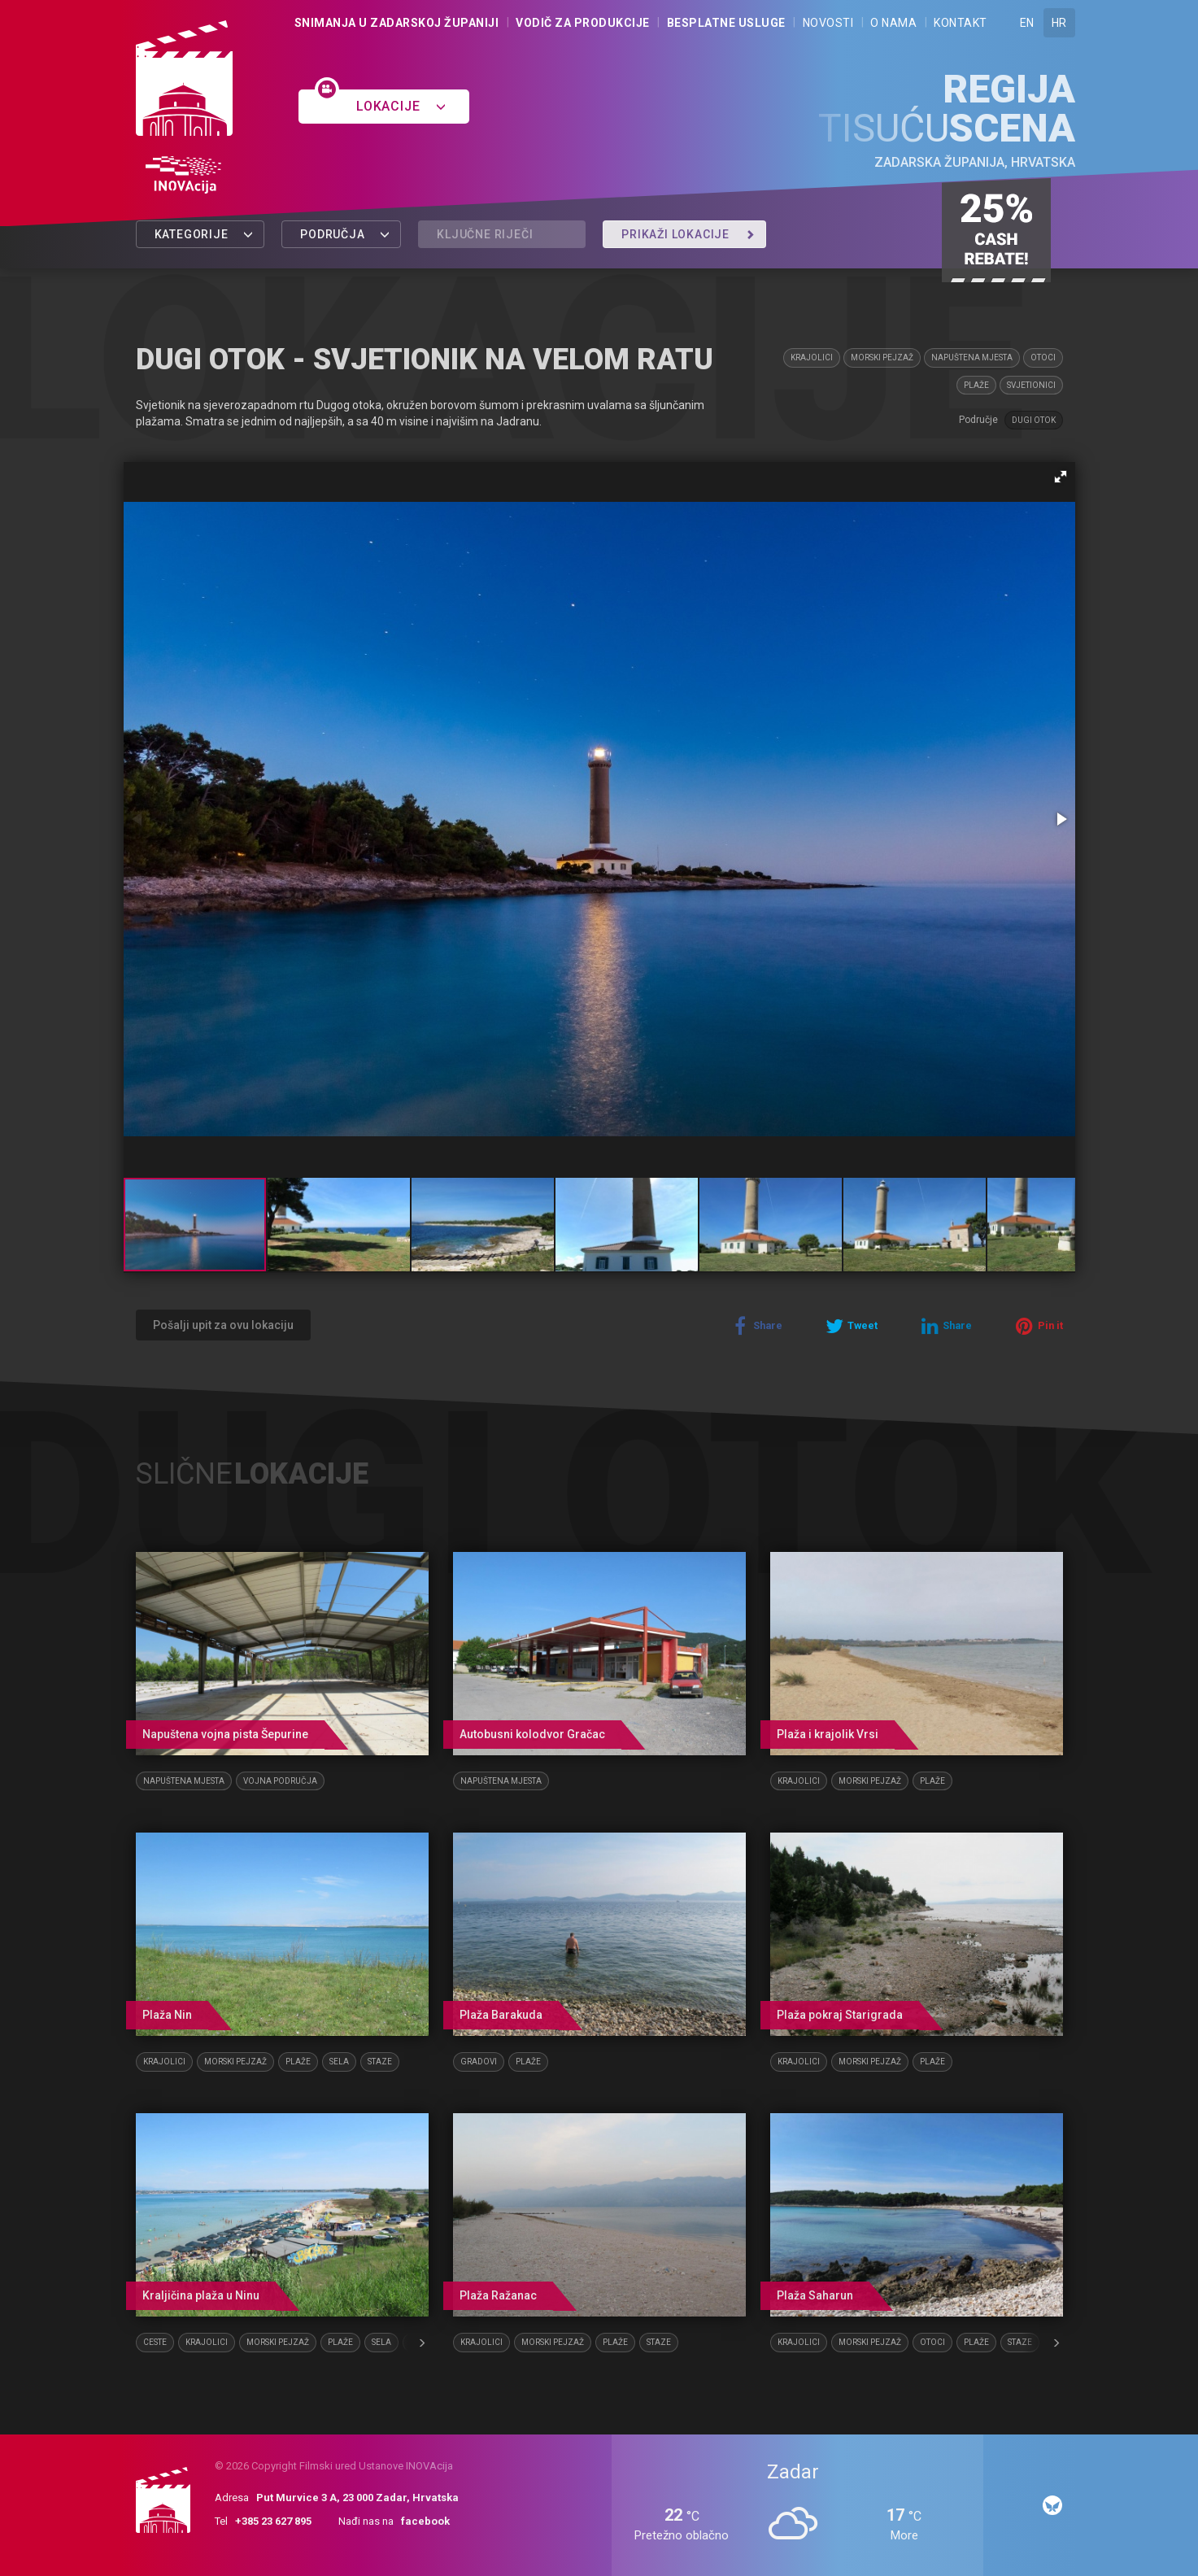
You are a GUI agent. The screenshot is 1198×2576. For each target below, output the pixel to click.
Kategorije (205, 234)
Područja (345, 234)
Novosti (828, 22)
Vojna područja (280, 1780)
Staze (380, 2061)
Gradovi (478, 2061)
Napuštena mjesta (972, 357)
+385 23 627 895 (273, 2521)
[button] (1061, 477)
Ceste (155, 2342)
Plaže (976, 385)
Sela (339, 2061)
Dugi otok (1034, 420)
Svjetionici (1031, 385)
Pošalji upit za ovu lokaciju (223, 1325)
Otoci (1043, 357)
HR (1059, 22)
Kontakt (960, 22)
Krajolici (812, 357)
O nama (893, 22)
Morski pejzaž (882, 357)
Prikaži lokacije (688, 234)
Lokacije (401, 106)
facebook (425, 2521)
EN (1027, 22)
